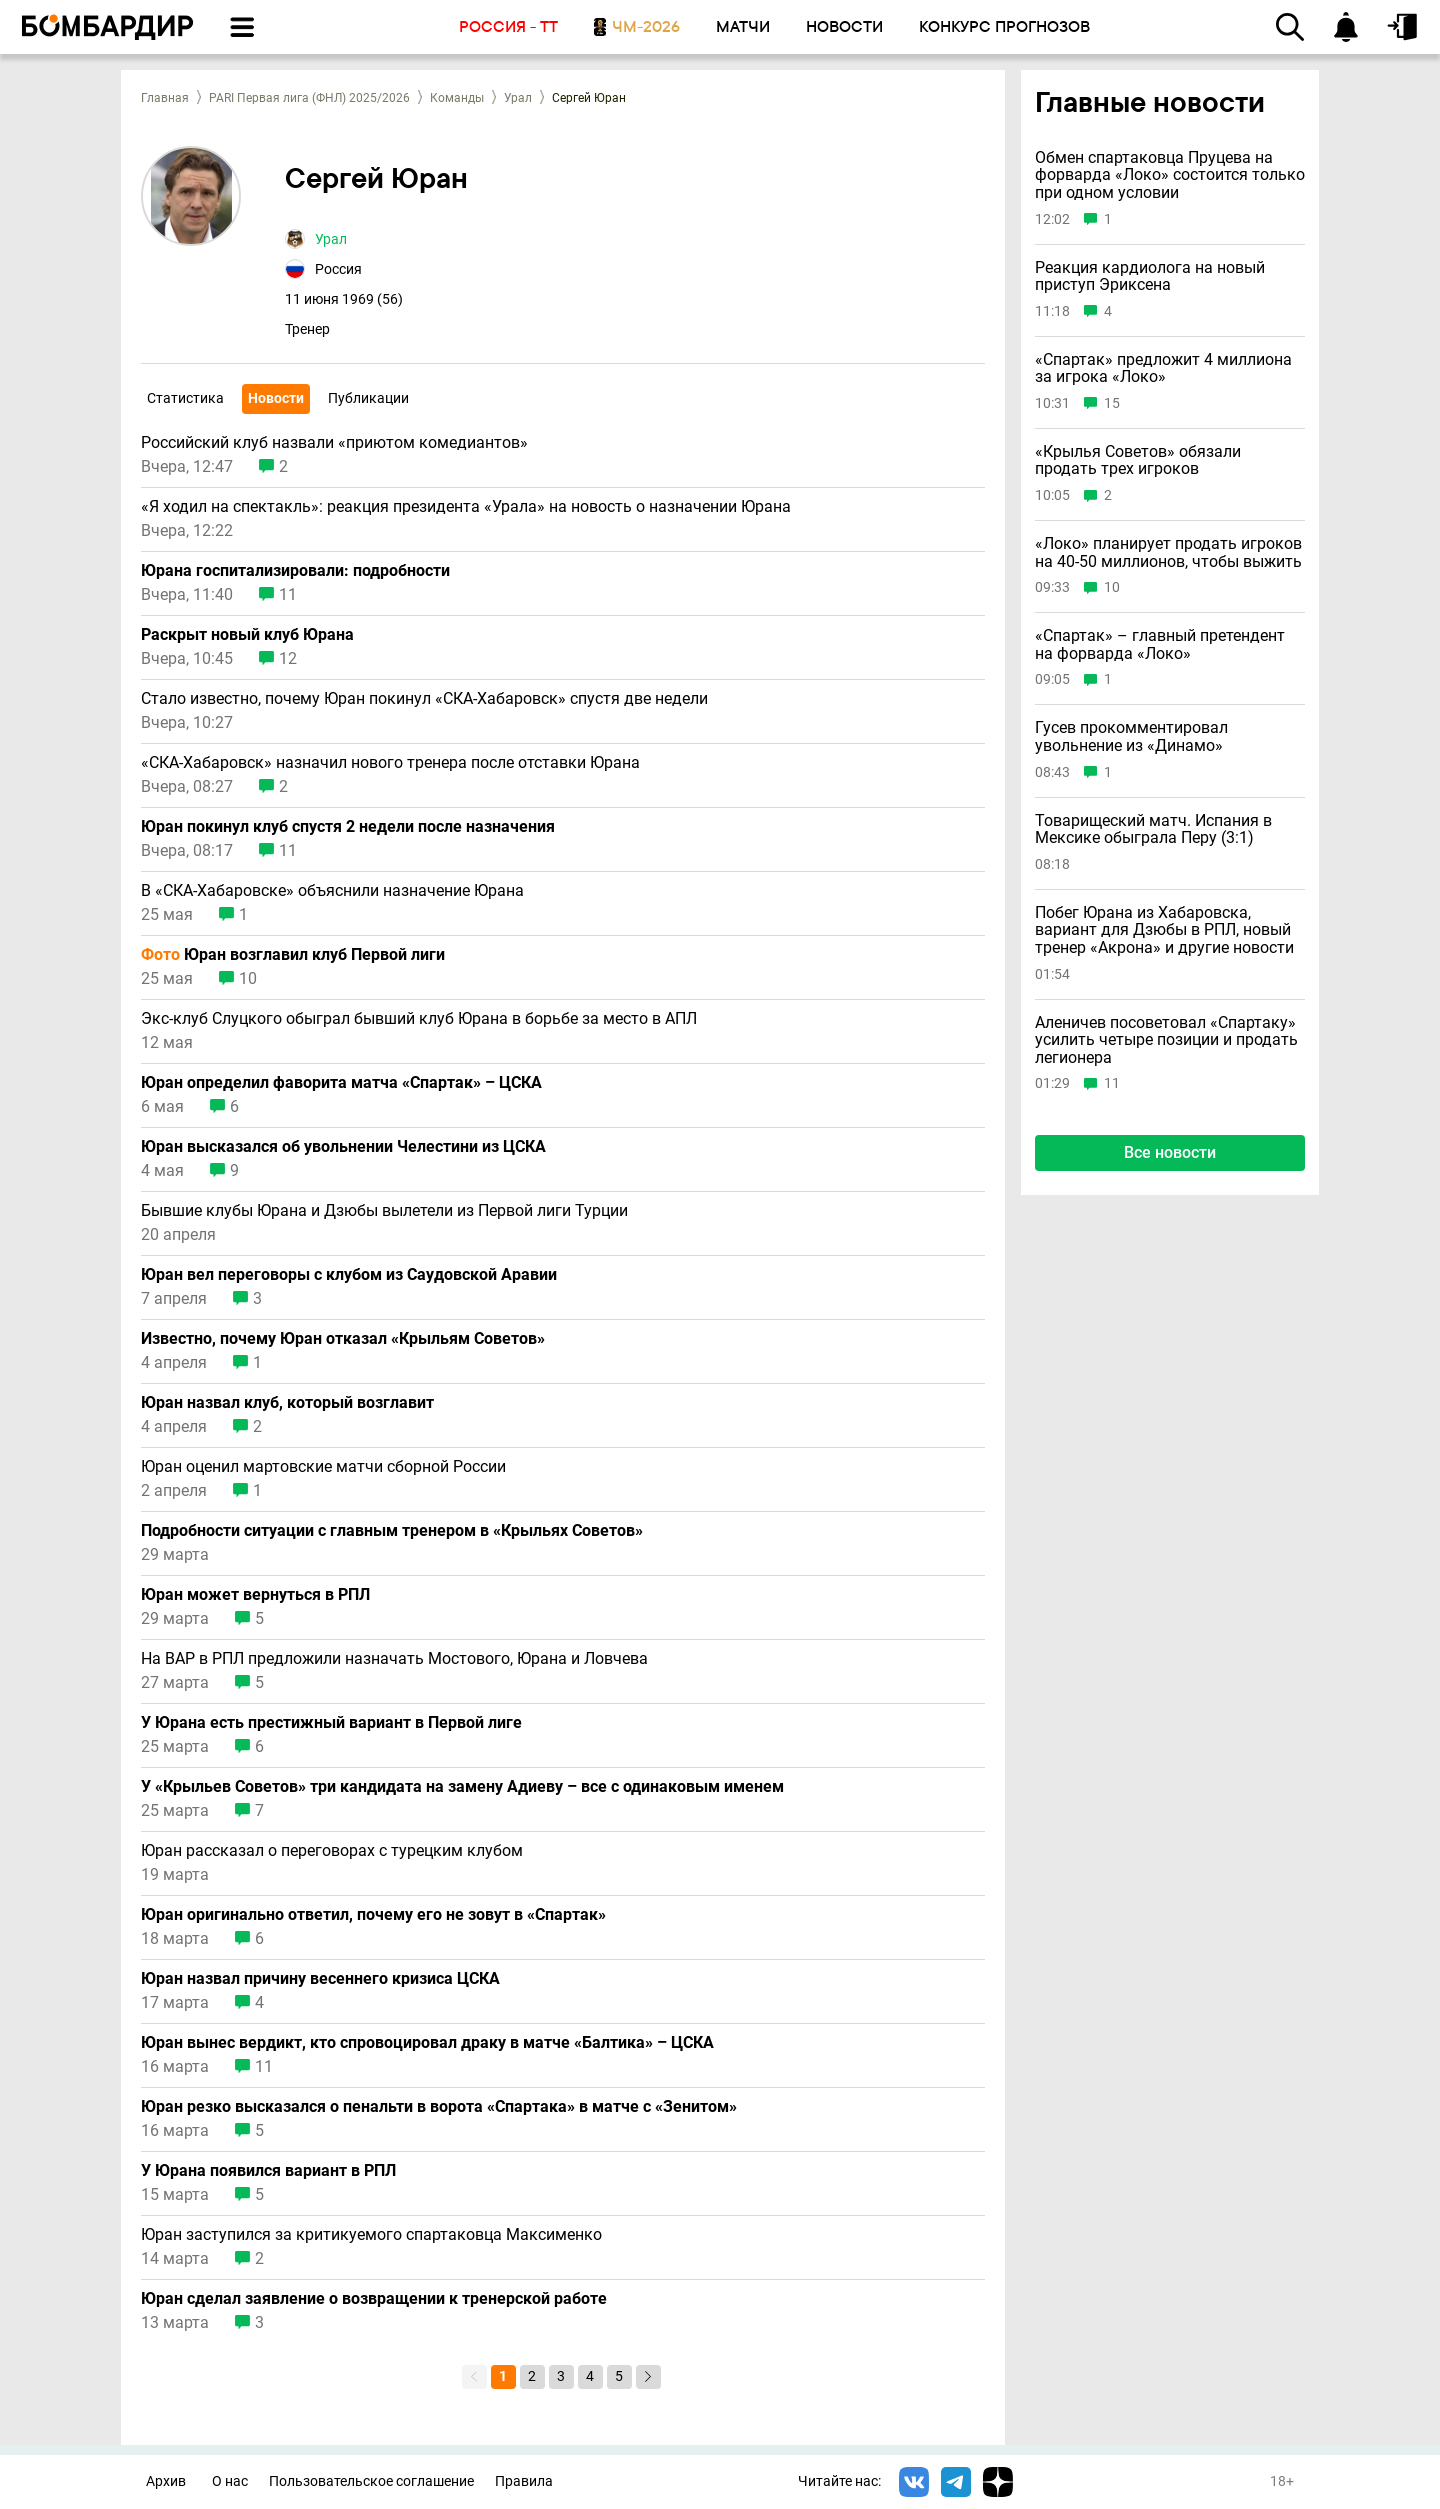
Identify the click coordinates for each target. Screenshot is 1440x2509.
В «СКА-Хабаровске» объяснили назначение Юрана (332, 891)
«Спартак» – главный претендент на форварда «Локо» (1160, 644)
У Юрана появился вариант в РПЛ (268, 2171)
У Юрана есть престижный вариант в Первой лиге (331, 1723)
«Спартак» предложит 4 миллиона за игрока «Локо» (1163, 368)
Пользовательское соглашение (371, 2481)
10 (248, 979)
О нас (230, 2481)
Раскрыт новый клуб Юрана (247, 635)
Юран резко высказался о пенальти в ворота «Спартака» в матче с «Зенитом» (439, 2107)
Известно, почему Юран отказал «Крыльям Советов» (343, 1339)
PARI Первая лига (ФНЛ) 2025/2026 (309, 98)
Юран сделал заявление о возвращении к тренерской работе (374, 2299)
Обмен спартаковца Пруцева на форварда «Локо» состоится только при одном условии (1170, 175)
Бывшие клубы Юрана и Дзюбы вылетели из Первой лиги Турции (384, 1211)
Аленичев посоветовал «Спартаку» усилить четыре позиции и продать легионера (1166, 1040)
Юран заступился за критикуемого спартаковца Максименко (371, 2235)
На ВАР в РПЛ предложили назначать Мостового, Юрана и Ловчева (394, 1659)
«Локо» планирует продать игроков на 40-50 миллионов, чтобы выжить (1168, 552)
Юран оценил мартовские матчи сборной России (323, 1467)
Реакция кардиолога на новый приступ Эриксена (1150, 276)
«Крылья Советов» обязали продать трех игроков (1138, 460)
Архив (166, 2481)
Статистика (185, 398)
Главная (165, 98)
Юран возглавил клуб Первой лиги (293, 955)
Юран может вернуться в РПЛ (255, 1595)
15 (1112, 403)
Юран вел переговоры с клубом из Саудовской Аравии (349, 1275)
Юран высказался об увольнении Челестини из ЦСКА (343, 1147)
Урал (518, 98)
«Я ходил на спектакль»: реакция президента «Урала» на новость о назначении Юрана (466, 507)
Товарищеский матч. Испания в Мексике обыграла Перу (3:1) (1153, 829)
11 (288, 595)
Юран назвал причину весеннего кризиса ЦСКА (320, 1979)
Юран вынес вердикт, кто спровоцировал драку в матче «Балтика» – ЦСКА (427, 2043)
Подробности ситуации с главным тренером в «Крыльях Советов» (392, 1531)
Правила (524, 2481)
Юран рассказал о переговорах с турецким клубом (332, 1851)
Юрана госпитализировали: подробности (295, 571)
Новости (276, 398)
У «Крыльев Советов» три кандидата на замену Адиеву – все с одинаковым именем (462, 1787)
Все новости (1170, 1152)
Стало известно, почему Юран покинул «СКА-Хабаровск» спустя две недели (424, 699)
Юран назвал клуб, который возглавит (287, 1403)
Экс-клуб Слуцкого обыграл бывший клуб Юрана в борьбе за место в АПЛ (419, 1019)
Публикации (368, 398)
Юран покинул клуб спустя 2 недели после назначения (348, 827)
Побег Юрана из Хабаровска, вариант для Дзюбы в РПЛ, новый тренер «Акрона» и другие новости (1164, 930)
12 (288, 659)
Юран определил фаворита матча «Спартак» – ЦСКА (341, 1083)
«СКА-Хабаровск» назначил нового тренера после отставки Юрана (390, 763)
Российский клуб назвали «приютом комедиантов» (334, 443)
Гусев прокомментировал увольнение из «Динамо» (1131, 736)
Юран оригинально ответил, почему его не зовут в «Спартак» (373, 1915)
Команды (457, 98)
